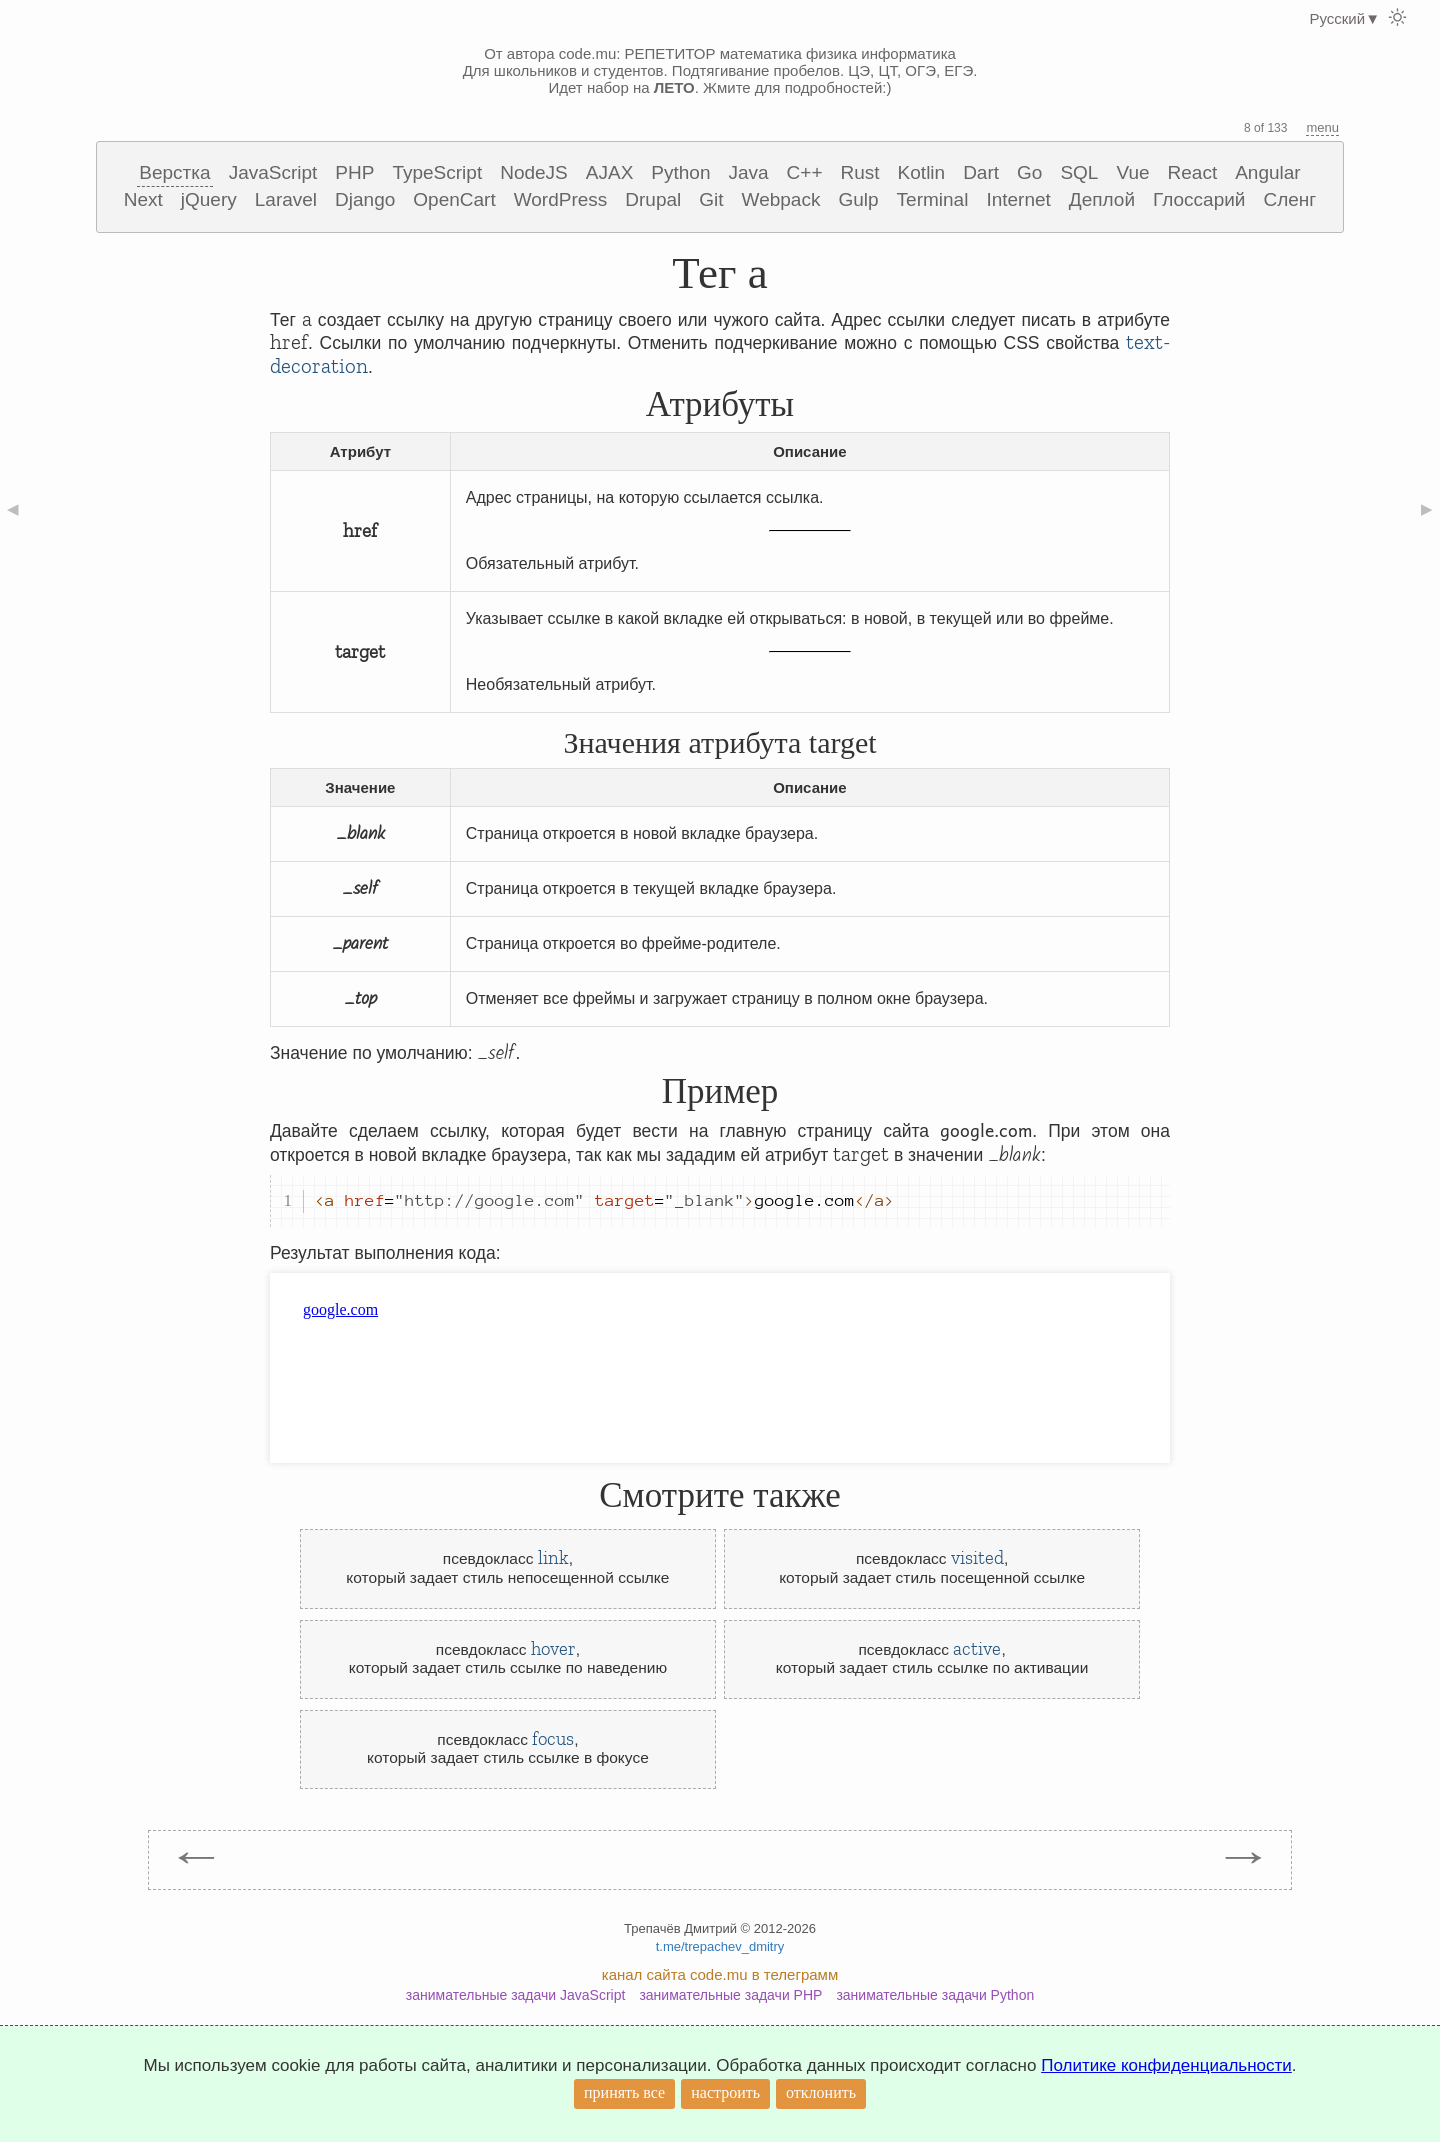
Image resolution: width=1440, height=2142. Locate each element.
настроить (725, 2092)
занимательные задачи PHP (730, 1995)
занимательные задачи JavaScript (516, 1995)
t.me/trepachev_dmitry (720, 1946)
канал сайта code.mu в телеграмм (720, 1974)
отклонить (821, 2092)
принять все (624, 2092)
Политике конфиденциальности (1166, 2065)
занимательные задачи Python (935, 1995)
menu (1322, 127)
